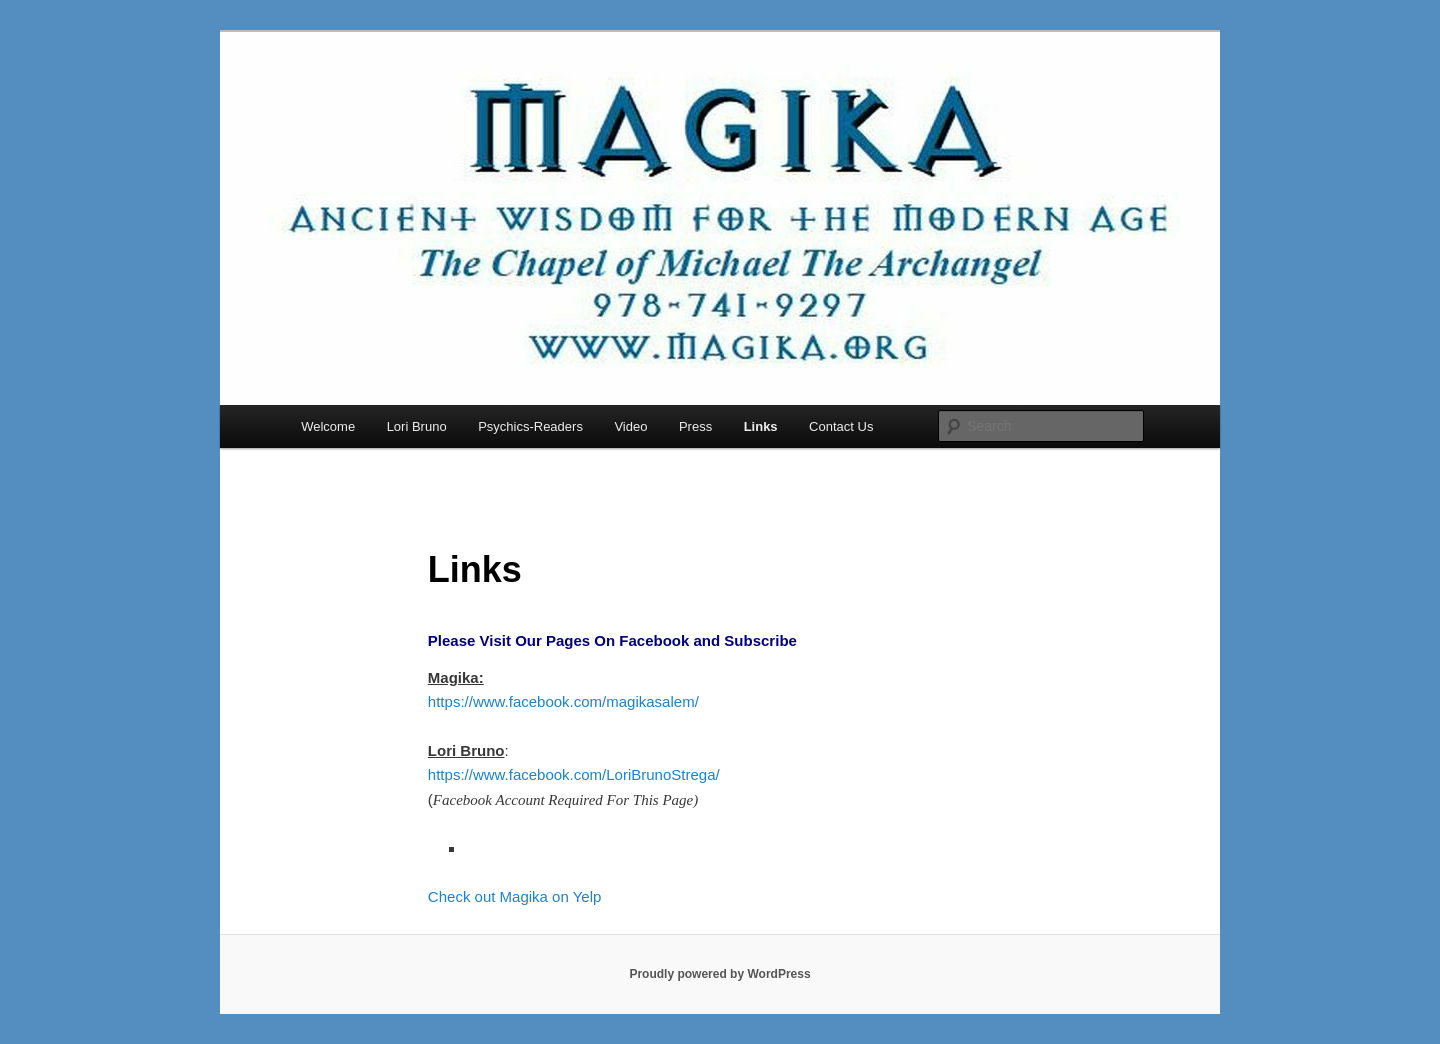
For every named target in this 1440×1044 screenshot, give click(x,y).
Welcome (328, 426)
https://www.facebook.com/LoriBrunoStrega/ (574, 774)
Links (761, 426)
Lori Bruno (417, 426)
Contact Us (841, 426)
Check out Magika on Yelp (514, 896)
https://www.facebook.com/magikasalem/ (563, 701)
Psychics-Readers (530, 426)
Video (630, 426)
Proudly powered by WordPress (719, 974)
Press (695, 426)
